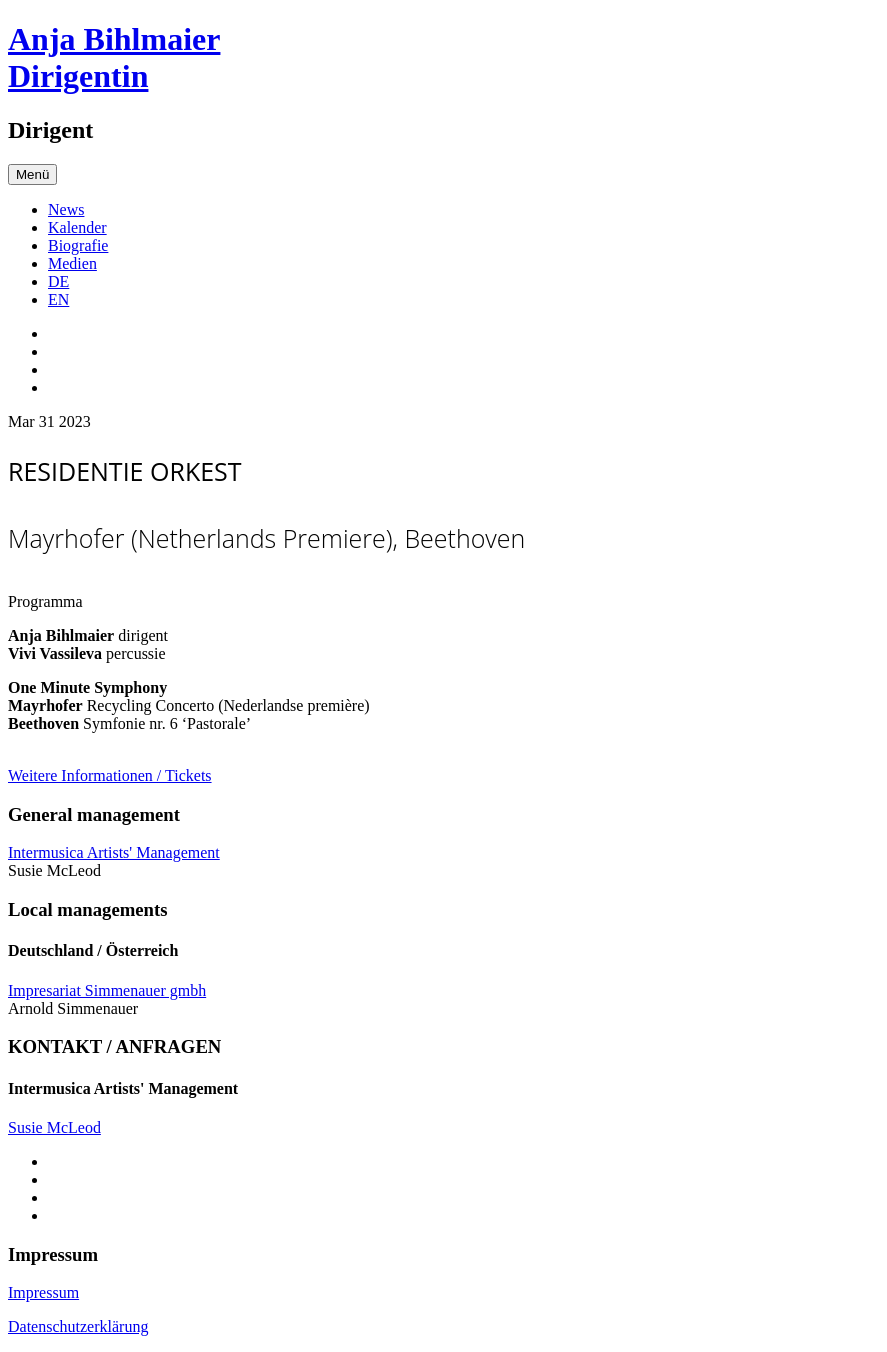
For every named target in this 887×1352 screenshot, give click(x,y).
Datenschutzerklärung (78, 1326)
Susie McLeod (54, 1127)
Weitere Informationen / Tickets (110, 775)
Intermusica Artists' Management (114, 852)
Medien (72, 263)
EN (58, 299)
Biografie (78, 245)
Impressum (43, 1292)
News (66, 209)
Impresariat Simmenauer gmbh (107, 990)
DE (58, 281)
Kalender (77, 227)
